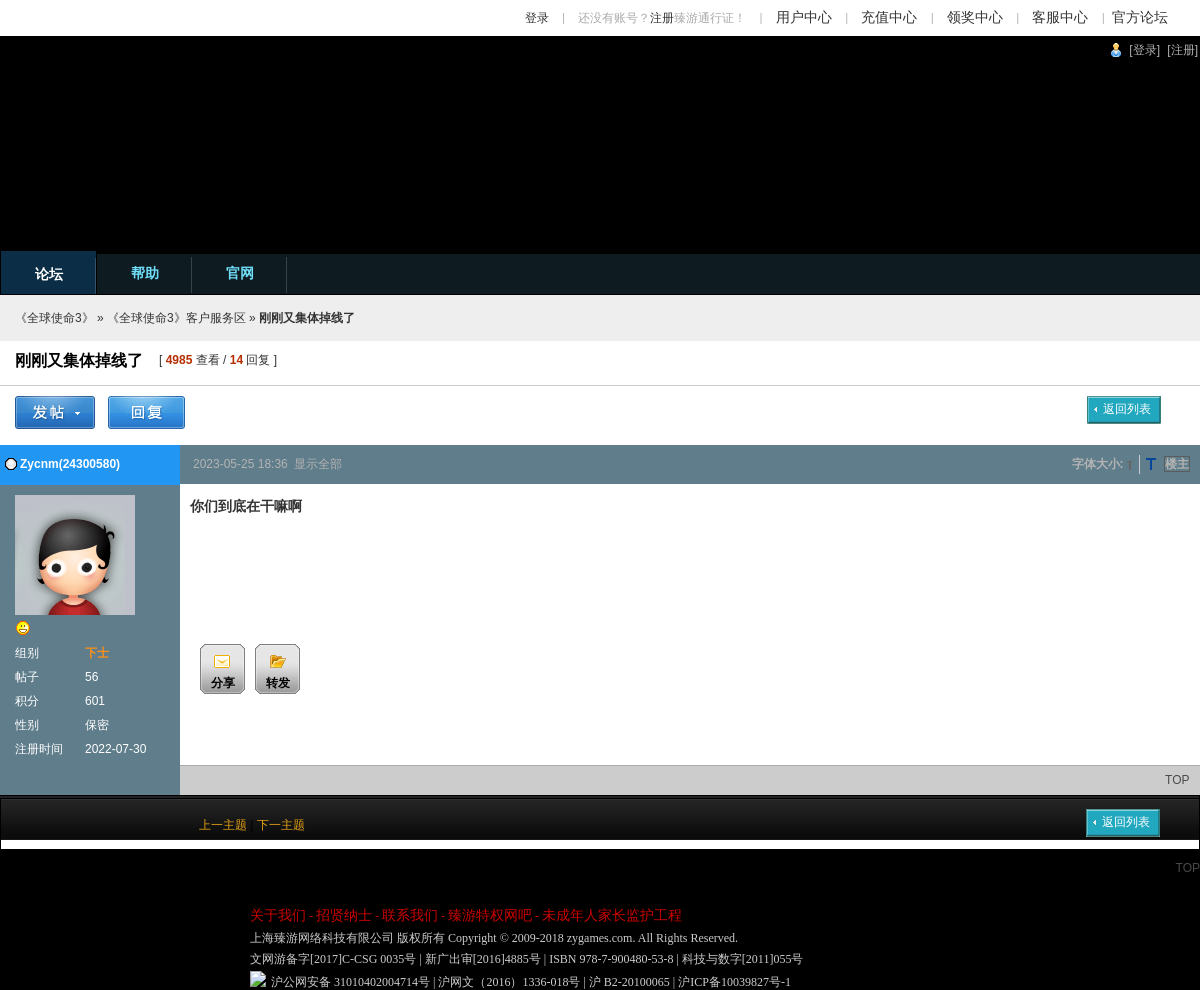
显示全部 (318, 464)
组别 (27, 653)
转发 (278, 683)
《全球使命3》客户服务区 (176, 318)
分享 (223, 683)
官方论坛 (1140, 17)
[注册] (1182, 50)
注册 (662, 18)
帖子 (27, 677)
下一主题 (281, 825)
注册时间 (39, 749)
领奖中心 (975, 17)
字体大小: (1098, 464)
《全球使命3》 (54, 318)
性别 (27, 725)
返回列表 (1127, 409)
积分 (27, 701)
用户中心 (804, 17)
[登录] (1144, 50)
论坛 (49, 274)
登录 (537, 18)
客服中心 (1060, 17)
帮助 (145, 273)
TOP (1177, 780)
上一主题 (223, 825)
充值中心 (889, 17)
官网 (240, 273)
